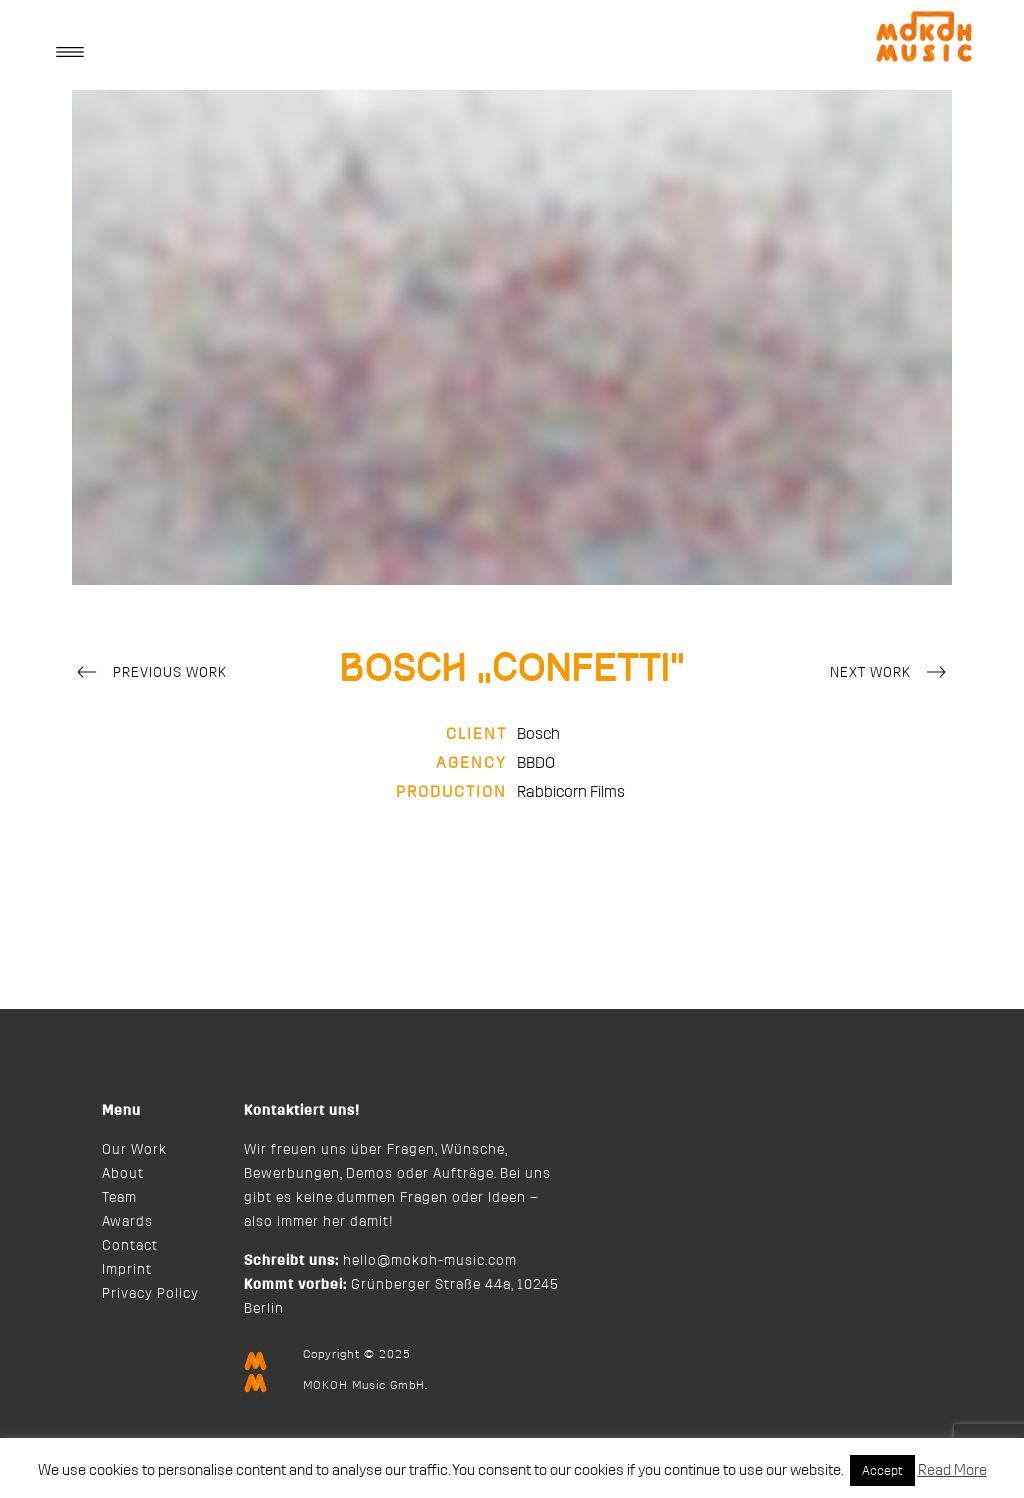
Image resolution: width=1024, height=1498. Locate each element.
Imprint (127, 1270)
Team (119, 1198)
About (123, 1174)
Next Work (891, 674)
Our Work (134, 1150)
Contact (130, 1246)
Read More (952, 1470)
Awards (127, 1222)
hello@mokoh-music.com (430, 1261)
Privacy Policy (150, 1294)
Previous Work (149, 674)
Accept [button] (882, 1470)
